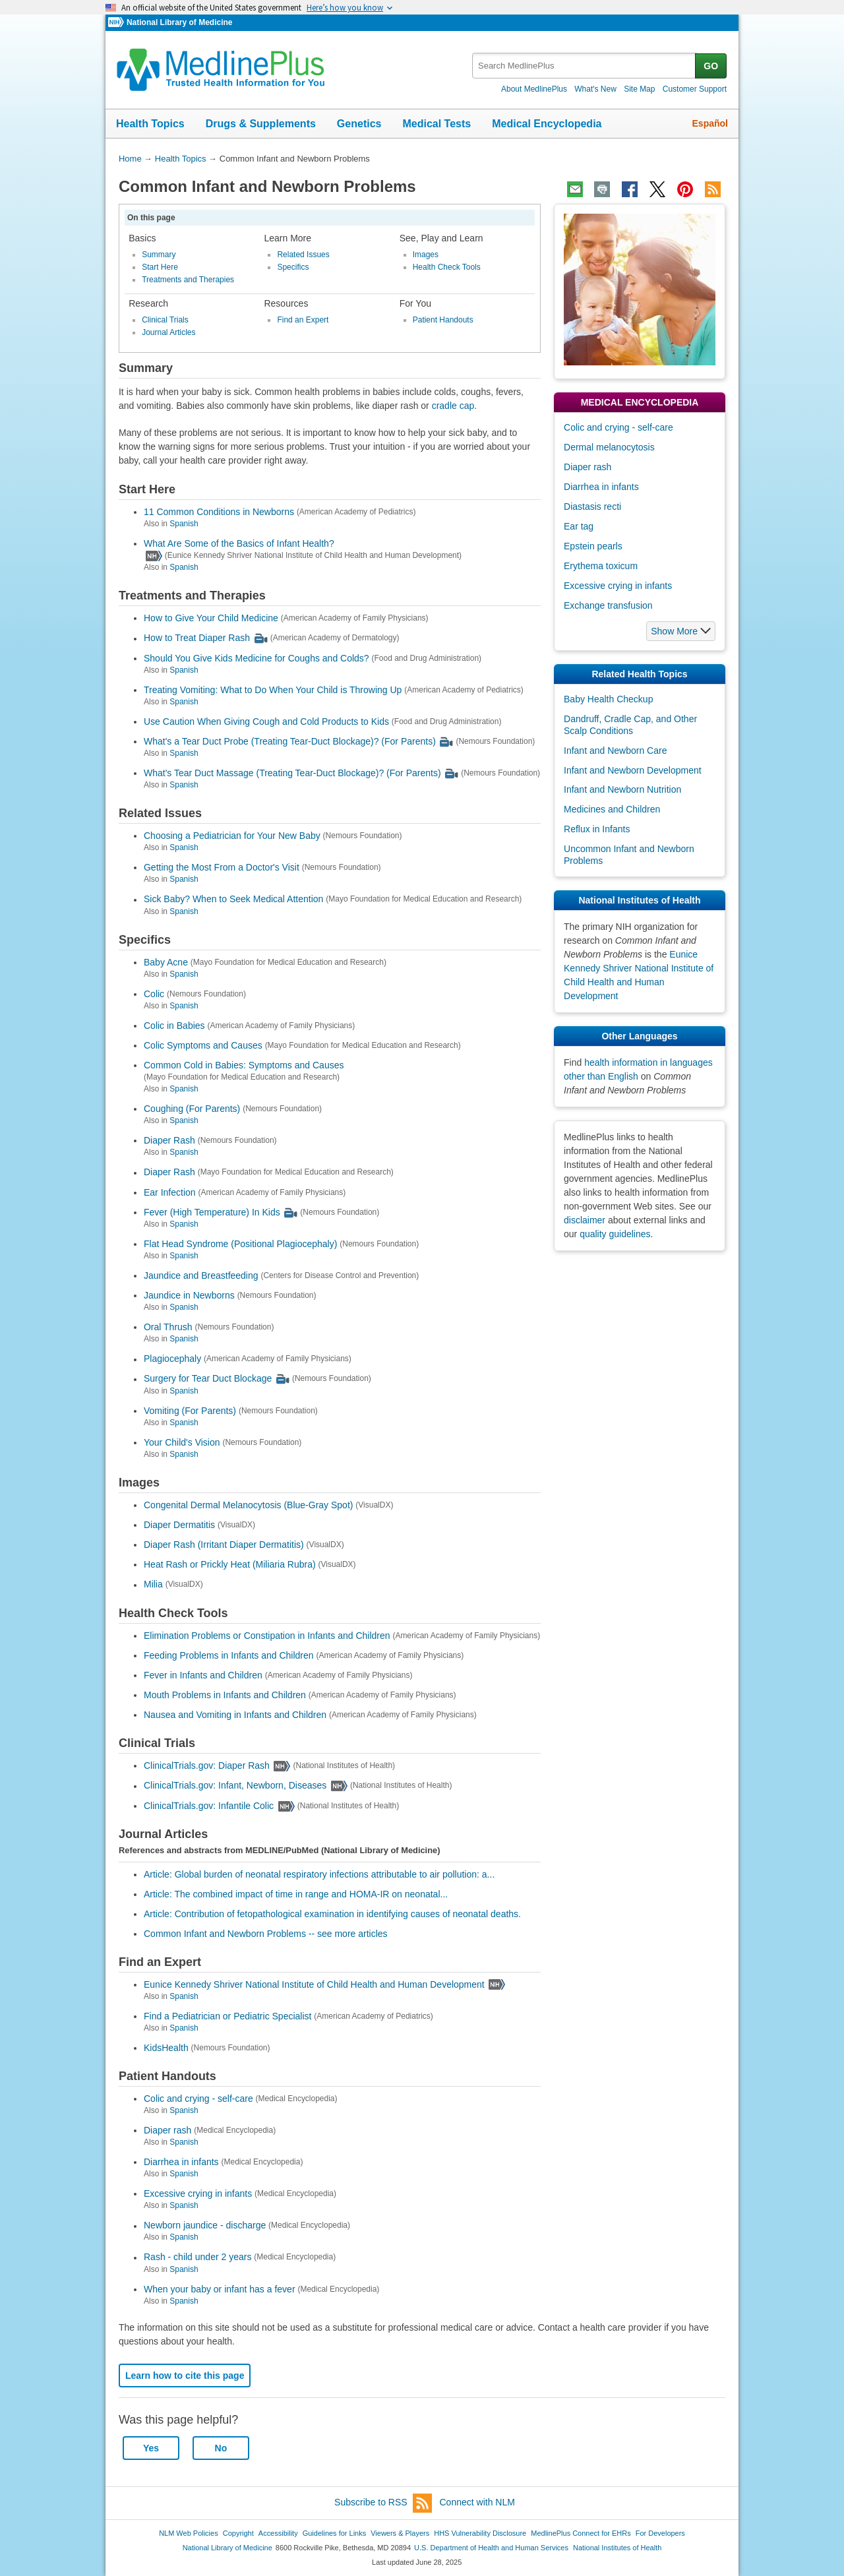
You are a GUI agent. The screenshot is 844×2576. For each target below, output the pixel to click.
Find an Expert (302, 319)
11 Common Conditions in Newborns (219, 511)
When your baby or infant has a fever (219, 2289)
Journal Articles (168, 332)
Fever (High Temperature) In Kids (212, 1212)
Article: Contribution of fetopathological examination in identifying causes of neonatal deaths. (332, 1914)
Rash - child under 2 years (197, 2257)
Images (425, 254)
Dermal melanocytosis (609, 447)
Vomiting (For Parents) (190, 1410)
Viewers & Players (400, 2533)
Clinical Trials (165, 319)
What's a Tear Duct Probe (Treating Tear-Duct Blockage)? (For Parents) (290, 741)
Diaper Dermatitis (179, 1524)
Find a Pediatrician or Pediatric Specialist (227, 2016)
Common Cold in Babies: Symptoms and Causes (244, 1065)
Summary (158, 254)
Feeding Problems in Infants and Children (229, 1655)
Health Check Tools (447, 267)
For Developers (660, 2533)
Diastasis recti (592, 506)
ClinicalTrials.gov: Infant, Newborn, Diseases (235, 1786)
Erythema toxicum (601, 566)
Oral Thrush (168, 1327)
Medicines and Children (612, 809)
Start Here (160, 267)
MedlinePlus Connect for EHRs (580, 2533)
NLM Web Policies (188, 2533)
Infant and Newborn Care (615, 750)
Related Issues (303, 254)
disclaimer (584, 1220)
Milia (153, 1584)
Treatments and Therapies (188, 279)
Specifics (293, 267)
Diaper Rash (169, 1140)
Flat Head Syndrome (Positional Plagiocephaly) (240, 1244)
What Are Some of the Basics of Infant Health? (239, 543)
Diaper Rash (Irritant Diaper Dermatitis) (224, 1544)
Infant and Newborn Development (633, 770)
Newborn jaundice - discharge (205, 2226)
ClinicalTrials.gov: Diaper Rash (207, 1765)
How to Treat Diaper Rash (197, 638)
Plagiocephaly (172, 1359)
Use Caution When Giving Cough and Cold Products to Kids (266, 721)
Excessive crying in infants (198, 2193)
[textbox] (584, 65)
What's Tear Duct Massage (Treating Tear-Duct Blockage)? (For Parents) (292, 773)
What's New (595, 89)
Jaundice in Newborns (189, 1295)
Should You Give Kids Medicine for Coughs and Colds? (256, 658)
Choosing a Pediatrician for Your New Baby (232, 835)
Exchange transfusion (608, 605)
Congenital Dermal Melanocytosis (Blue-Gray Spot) (248, 1505)
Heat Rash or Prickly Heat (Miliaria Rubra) (230, 1564)
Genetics (359, 123)
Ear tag (578, 526)
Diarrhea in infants (181, 2162)
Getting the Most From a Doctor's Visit (221, 867)
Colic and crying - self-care (198, 2098)
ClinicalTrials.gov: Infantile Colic (209, 1805)
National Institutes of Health (617, 2548)
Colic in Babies (174, 1025)
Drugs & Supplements (261, 123)
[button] (680, 631)
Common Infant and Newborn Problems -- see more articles (266, 1933)
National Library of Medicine (179, 22)
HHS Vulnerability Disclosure (480, 2533)
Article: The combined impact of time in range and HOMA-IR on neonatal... (296, 1894)
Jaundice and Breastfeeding (201, 1275)
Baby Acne (166, 962)
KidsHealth (166, 2047)
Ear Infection (170, 1192)
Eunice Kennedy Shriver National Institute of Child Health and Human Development (314, 1984)
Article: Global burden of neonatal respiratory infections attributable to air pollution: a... (319, 1874)
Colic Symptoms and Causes (203, 1045)
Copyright (238, 2533)
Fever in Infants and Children (203, 1675)
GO (711, 66)
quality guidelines (615, 1234)
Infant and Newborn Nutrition (622, 789)
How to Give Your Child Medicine (211, 618)
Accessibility (278, 2533)
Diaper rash (167, 2130)
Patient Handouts (443, 319)
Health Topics (150, 123)
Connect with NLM (477, 2502)
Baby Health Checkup (608, 699)
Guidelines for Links (334, 2533)
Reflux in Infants (597, 829)
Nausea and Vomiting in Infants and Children (235, 1714)
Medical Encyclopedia (546, 123)
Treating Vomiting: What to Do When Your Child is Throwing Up (273, 690)
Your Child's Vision (182, 1442)
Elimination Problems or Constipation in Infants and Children (267, 1635)
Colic (154, 994)
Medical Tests (436, 123)
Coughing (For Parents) (192, 1108)
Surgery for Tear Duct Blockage (208, 1379)
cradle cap (453, 405)
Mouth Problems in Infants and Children (225, 1695)
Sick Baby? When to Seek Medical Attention (233, 899)
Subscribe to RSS (383, 2503)
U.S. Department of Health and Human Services (491, 2548)
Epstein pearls (593, 546)
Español (710, 123)
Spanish (183, 523)
